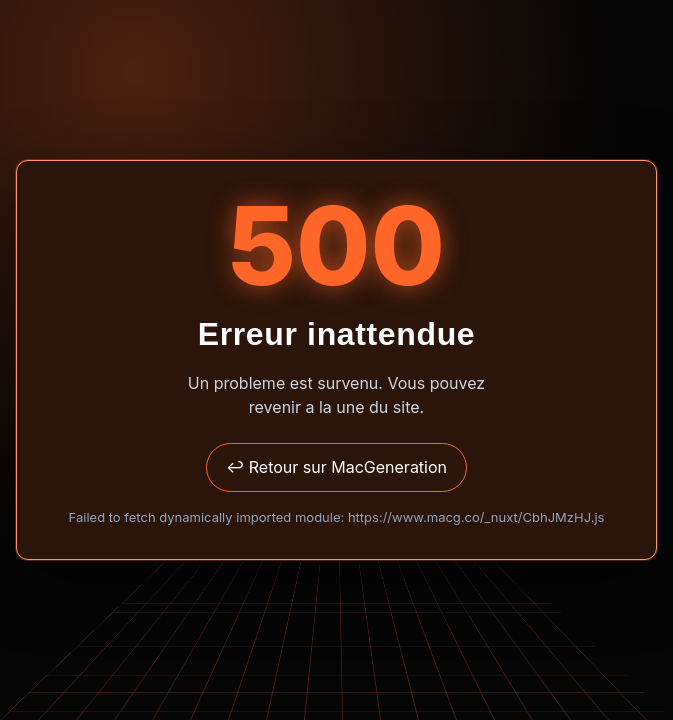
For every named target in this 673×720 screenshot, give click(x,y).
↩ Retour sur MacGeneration (336, 467)
